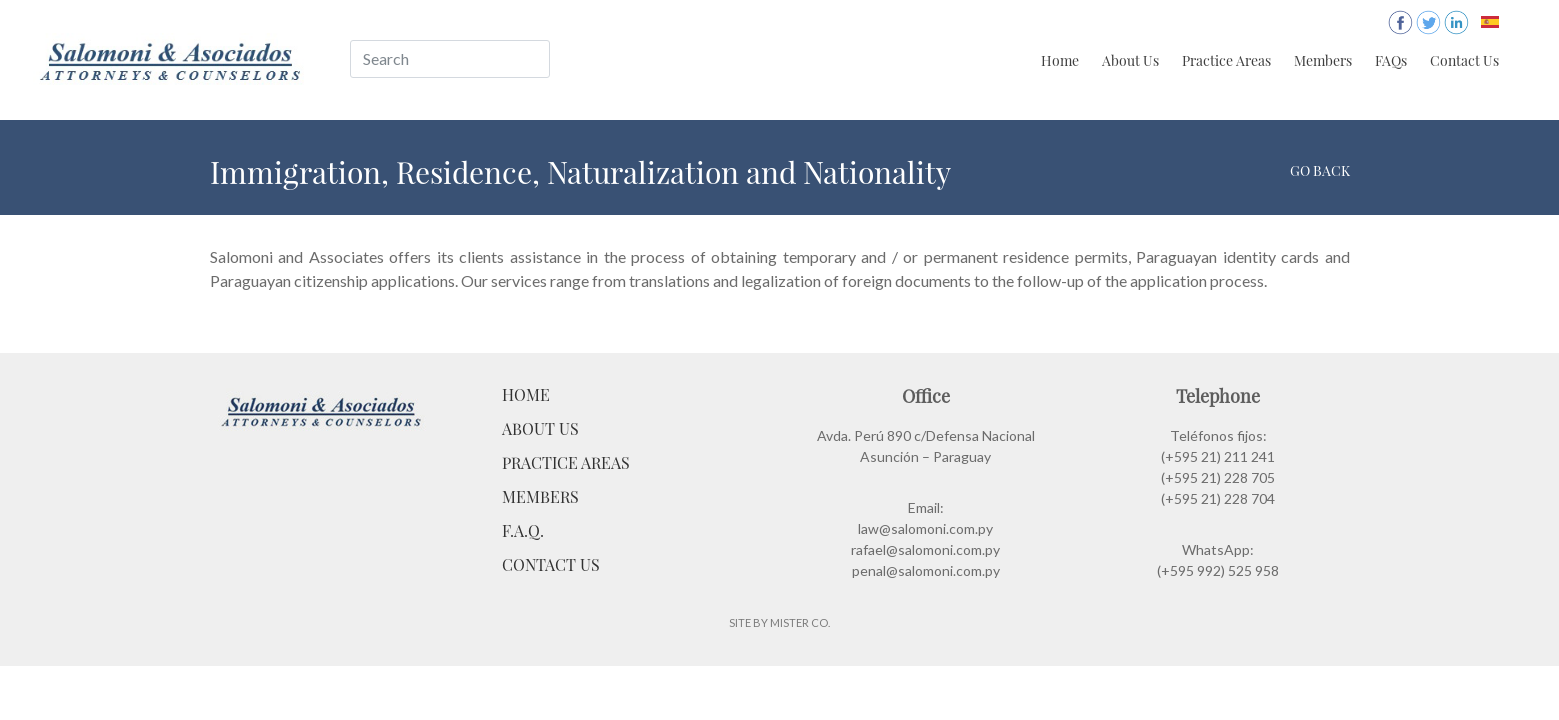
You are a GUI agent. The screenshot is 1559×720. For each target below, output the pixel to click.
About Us (1130, 60)
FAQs (1391, 60)
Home (1060, 60)
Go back (1320, 170)
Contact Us (1464, 60)
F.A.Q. (523, 530)
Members (1323, 60)
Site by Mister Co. (779, 622)
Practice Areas (1226, 60)
